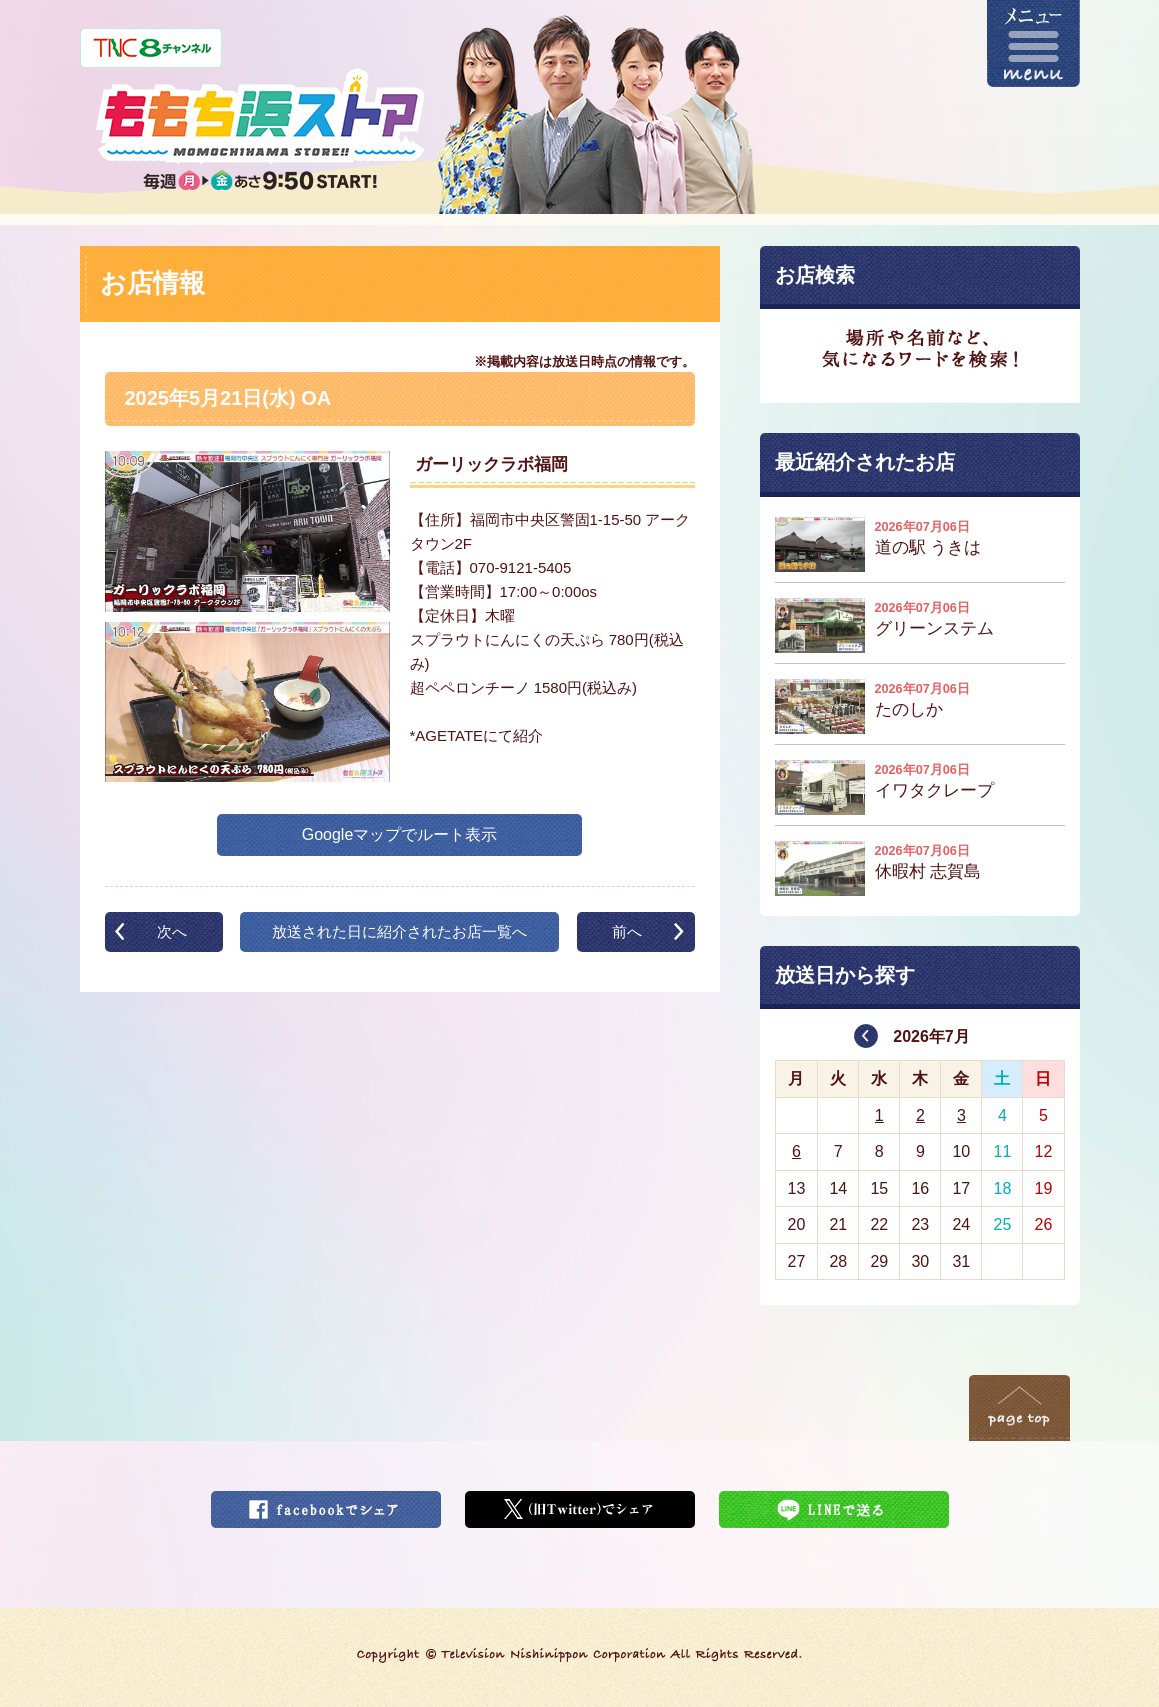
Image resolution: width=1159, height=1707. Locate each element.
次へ (172, 931)
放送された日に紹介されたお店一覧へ (399, 931)
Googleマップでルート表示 (400, 834)
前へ (627, 931)
